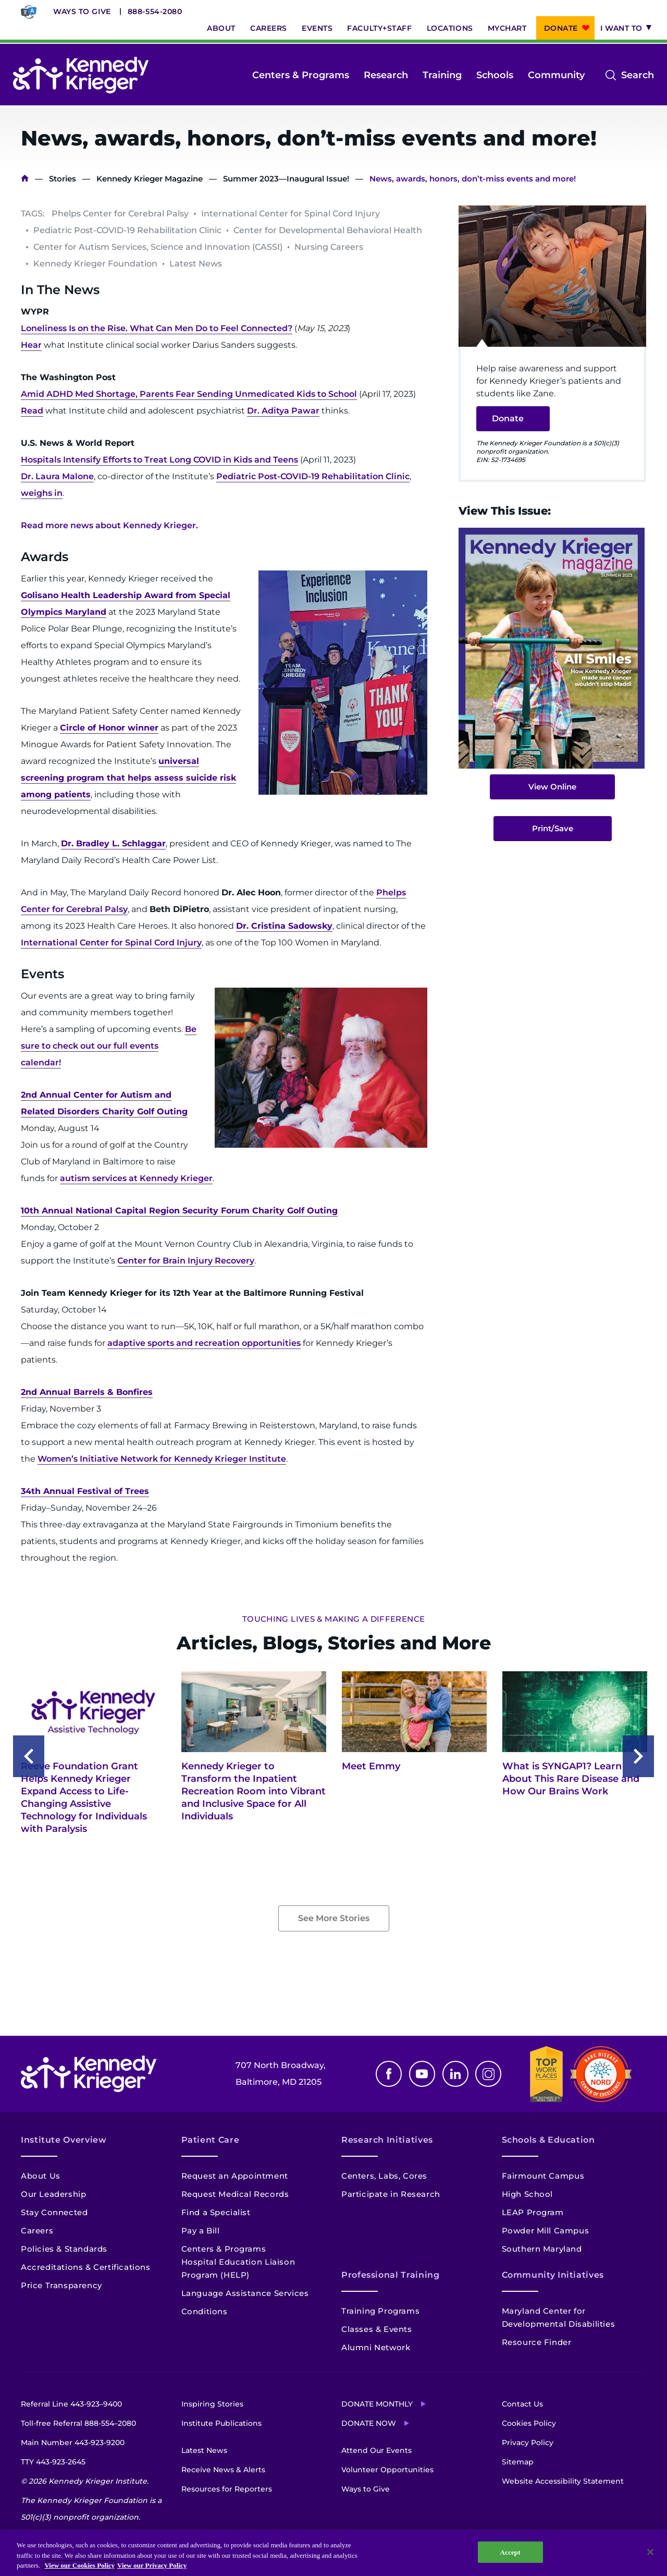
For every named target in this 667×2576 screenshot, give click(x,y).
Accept (510, 2552)
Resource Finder (537, 2342)
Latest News (204, 2450)
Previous (28, 1756)
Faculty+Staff (379, 28)
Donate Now (368, 2423)
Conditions (204, 2311)
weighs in (42, 493)
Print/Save (552, 828)
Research (386, 75)
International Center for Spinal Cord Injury (111, 942)
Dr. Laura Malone (57, 476)
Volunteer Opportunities (387, 2469)
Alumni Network (375, 2347)
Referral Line (71, 2404)
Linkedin (455, 2074)
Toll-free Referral (78, 2423)
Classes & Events (376, 2329)
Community (556, 75)
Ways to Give (82, 11)
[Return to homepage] (81, 75)
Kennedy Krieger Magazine (149, 179)
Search (637, 75)
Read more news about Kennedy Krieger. (109, 525)
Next (638, 1756)
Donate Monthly (377, 2404)
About (221, 28)
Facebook (389, 2074)
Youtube (422, 2074)
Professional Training (390, 2275)
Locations (450, 28)
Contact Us (522, 2404)
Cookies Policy (529, 2423)
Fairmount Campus (543, 2176)
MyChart (507, 28)
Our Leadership (53, 2194)
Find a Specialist (216, 2212)
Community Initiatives (553, 2275)
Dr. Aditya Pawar (283, 411)
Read (32, 411)
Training (442, 75)
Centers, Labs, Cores (384, 2176)
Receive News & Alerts (223, 2469)
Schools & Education (548, 2140)
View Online (552, 787)
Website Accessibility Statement (563, 2481)
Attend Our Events (376, 2450)
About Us (40, 2176)
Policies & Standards (64, 2249)
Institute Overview (64, 2140)
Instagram (488, 2074)
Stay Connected (54, 2212)
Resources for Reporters (226, 2489)
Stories (62, 179)
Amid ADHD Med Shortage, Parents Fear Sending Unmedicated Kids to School (189, 394)
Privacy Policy (527, 2442)
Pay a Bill (200, 2230)
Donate (561, 28)
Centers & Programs (300, 75)
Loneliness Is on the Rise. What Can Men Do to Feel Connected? (156, 328)
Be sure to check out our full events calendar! (108, 1045)
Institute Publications (221, 2423)
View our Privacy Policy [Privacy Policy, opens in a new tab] (152, 2565)
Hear (31, 345)
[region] (333, 2553)
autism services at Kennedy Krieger (136, 1178)
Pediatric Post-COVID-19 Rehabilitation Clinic (313, 476)
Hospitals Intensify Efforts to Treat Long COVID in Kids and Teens (159, 460)
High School (527, 2194)
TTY (53, 2461)
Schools (494, 75)
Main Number (73, 2442)
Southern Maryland (542, 2249)
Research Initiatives (387, 2140)
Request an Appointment (234, 2176)
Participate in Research (390, 2194)
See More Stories (333, 1918)
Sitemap (518, 2461)
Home (25, 179)
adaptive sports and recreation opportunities (204, 1343)
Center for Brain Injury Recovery (185, 1261)
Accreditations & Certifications (86, 2267)
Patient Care (210, 2140)
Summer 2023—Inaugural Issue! (286, 179)
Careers (268, 28)
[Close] (650, 2552)
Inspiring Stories (212, 2404)
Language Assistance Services (245, 2293)
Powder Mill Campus (545, 2230)
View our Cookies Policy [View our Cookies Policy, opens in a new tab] (79, 2565)
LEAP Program (533, 2212)
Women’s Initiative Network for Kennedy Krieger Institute (162, 1459)
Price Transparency (61, 2285)
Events (317, 28)
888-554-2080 (155, 11)
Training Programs (380, 2311)
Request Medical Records (235, 2194)
